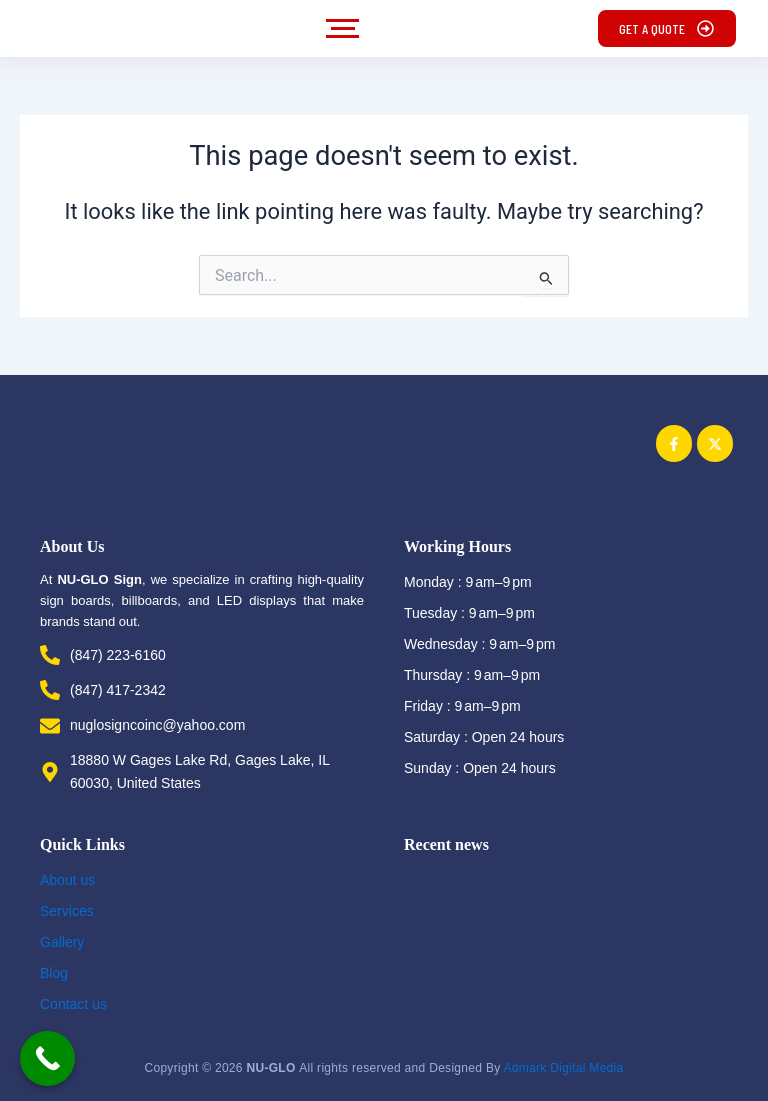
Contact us (73, 1004)
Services (67, 911)
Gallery (62, 942)
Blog (54, 973)
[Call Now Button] (47, 1058)
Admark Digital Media (563, 1060)
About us (67, 880)
